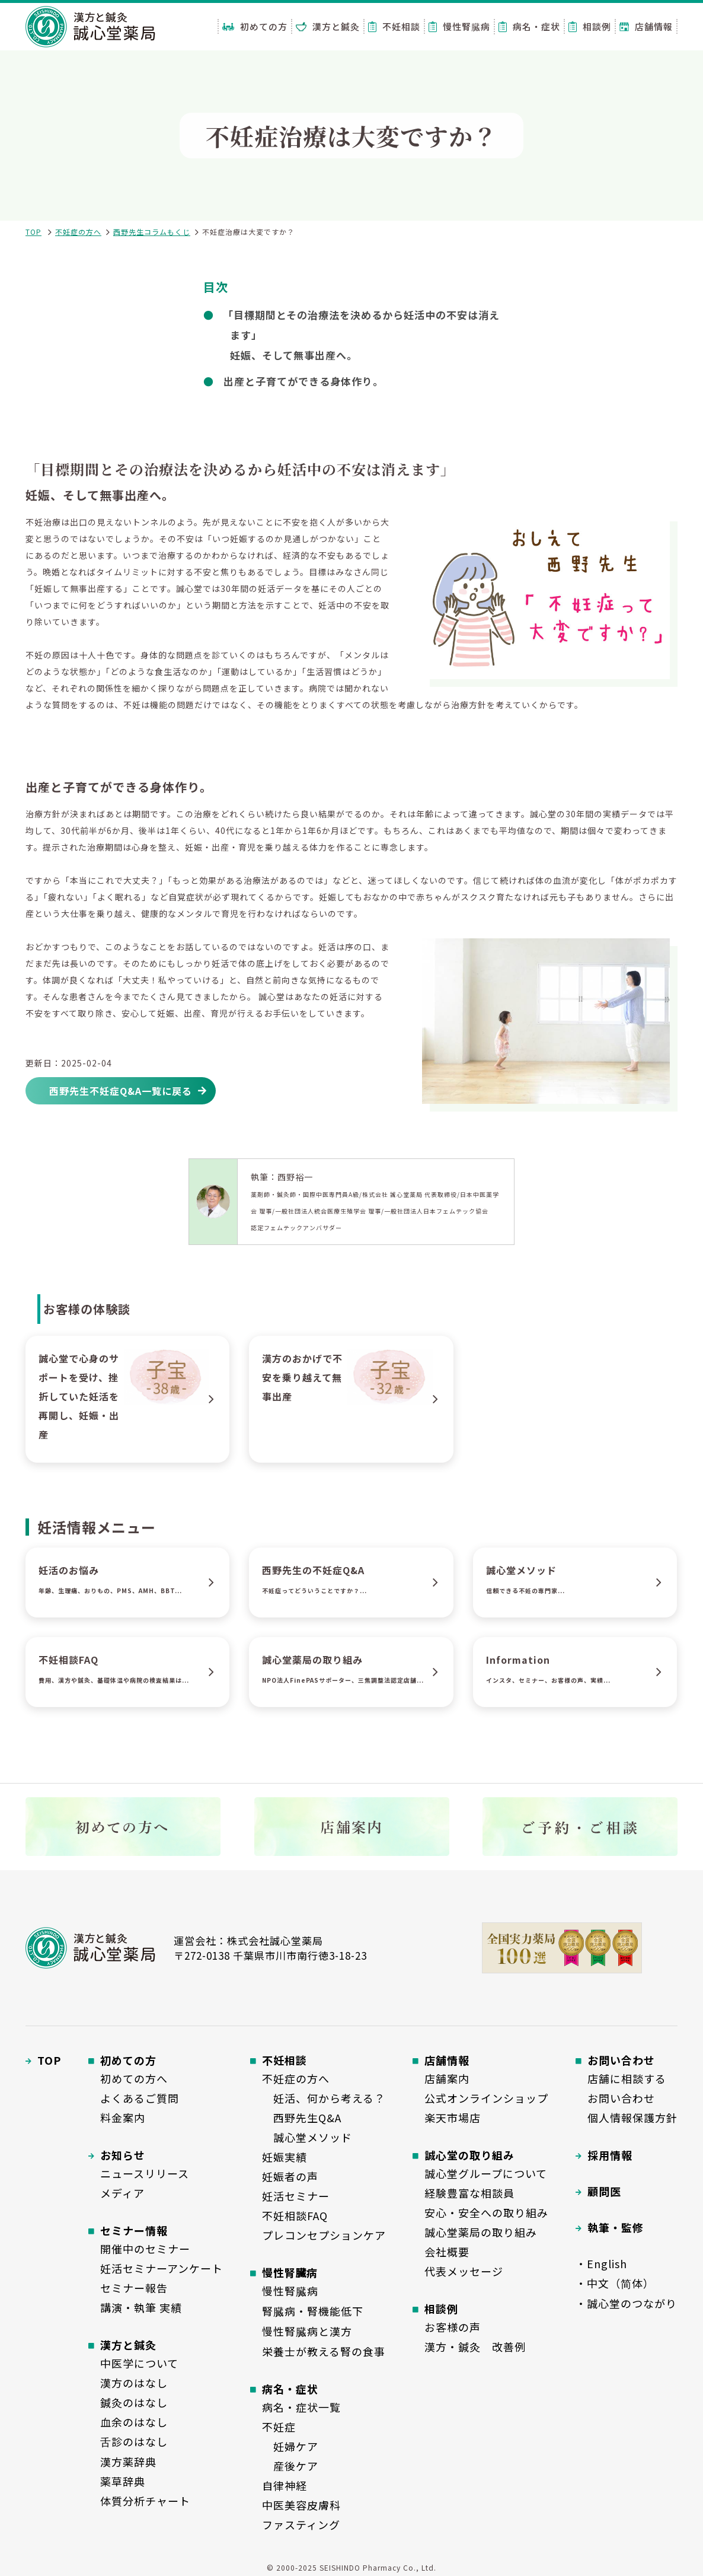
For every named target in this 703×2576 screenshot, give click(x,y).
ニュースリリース (144, 2173)
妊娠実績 (284, 2156)
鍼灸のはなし (134, 2402)
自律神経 (284, 2485)
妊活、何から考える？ (323, 2098)
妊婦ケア (290, 2446)
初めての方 (254, 26)
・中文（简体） (615, 2283)
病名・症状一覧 (301, 2407)
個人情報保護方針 (632, 2117)
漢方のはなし (134, 2382)
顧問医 (604, 2191)
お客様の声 (452, 2327)
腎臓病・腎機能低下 (312, 2311)
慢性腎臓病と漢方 (307, 2331)
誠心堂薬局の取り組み (480, 2232)
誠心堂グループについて (485, 2173)
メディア (122, 2193)
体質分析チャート (145, 2500)
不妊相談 (394, 26)
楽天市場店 (452, 2117)
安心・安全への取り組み (486, 2212)
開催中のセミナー (145, 2248)
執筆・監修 (615, 2227)
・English (601, 2263)
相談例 (589, 26)
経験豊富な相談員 (469, 2193)
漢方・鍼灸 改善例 (475, 2346)
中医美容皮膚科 (301, 2505)
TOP (33, 232)
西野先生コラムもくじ (151, 232)
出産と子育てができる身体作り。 (303, 381)
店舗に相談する (626, 2078)
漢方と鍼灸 (328, 26)
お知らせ (122, 2155)
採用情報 (609, 2155)
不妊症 (279, 2426)
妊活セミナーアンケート (161, 2268)
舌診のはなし (134, 2441)
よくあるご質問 (139, 2098)
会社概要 (446, 2251)
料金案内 (122, 2117)
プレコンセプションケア (324, 2235)
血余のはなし (134, 2421)
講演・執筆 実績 (141, 2307)
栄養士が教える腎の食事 (323, 2351)
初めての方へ (134, 2078)
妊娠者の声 (290, 2176)
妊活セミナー (296, 2196)
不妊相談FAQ (295, 2215)
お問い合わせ (621, 2098)
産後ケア (290, 2465)
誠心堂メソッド (307, 2137)
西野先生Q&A (301, 2117)
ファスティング (301, 2524)
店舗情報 (646, 26)
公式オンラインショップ (486, 2098)
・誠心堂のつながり (626, 2303)
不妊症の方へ (78, 232)
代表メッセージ (463, 2271)
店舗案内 (446, 2078)
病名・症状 (529, 26)
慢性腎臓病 (459, 26)
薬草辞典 (122, 2481)
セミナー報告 (134, 2287)
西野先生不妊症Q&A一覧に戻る (120, 1091)
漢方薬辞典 (128, 2461)
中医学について (139, 2363)
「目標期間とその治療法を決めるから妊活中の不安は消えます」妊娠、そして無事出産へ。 (361, 334)
